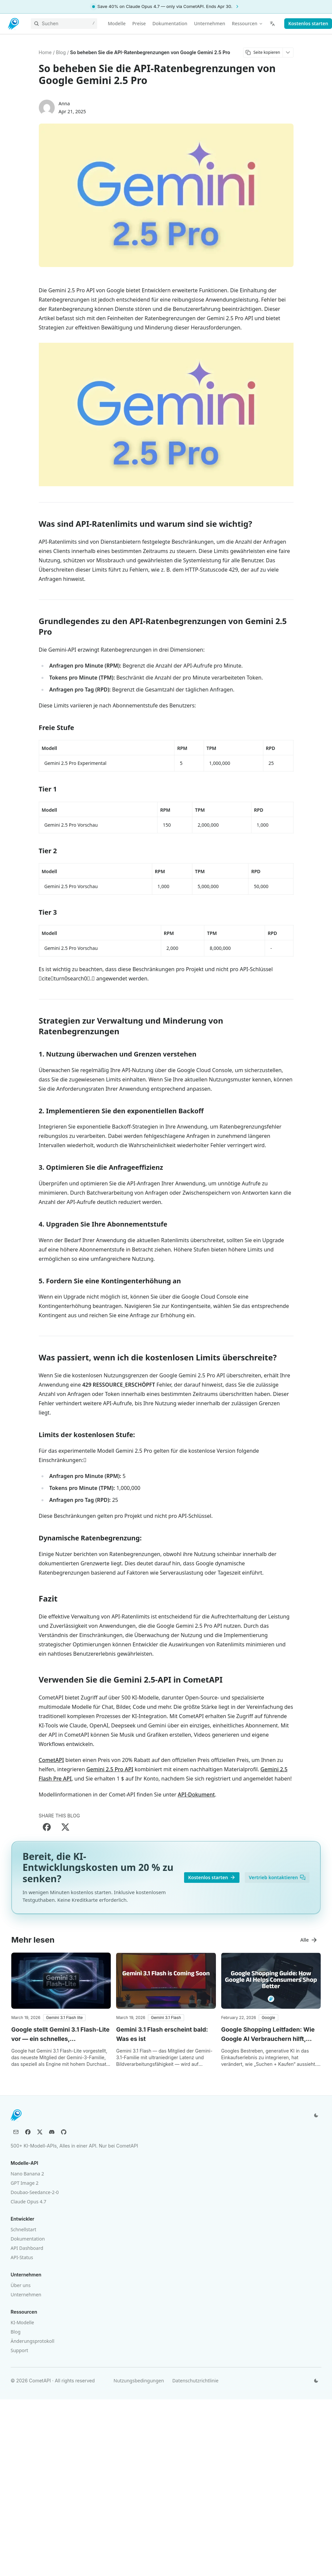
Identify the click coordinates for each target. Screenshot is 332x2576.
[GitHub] (63, 2132)
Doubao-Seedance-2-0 (35, 2192)
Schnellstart (23, 2229)
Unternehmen (26, 2294)
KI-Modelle (22, 2322)
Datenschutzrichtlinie (195, 2380)
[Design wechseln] (316, 2115)
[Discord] (51, 2132)
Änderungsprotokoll (32, 2341)
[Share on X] (65, 1827)
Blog (16, 2332)
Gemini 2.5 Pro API (109, 1769)
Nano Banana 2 (27, 2173)
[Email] (16, 2132)
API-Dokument (196, 1794)
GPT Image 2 (24, 2183)
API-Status (22, 2257)
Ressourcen (247, 23)
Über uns (21, 2285)
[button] (64, 2017)
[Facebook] (28, 2132)
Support (19, 2350)
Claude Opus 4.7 (28, 2201)
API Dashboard (27, 2248)
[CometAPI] (14, 24)
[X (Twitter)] (39, 2132)
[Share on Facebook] (47, 1827)
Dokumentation (28, 2239)
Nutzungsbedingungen (138, 2380)
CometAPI (51, 1760)
